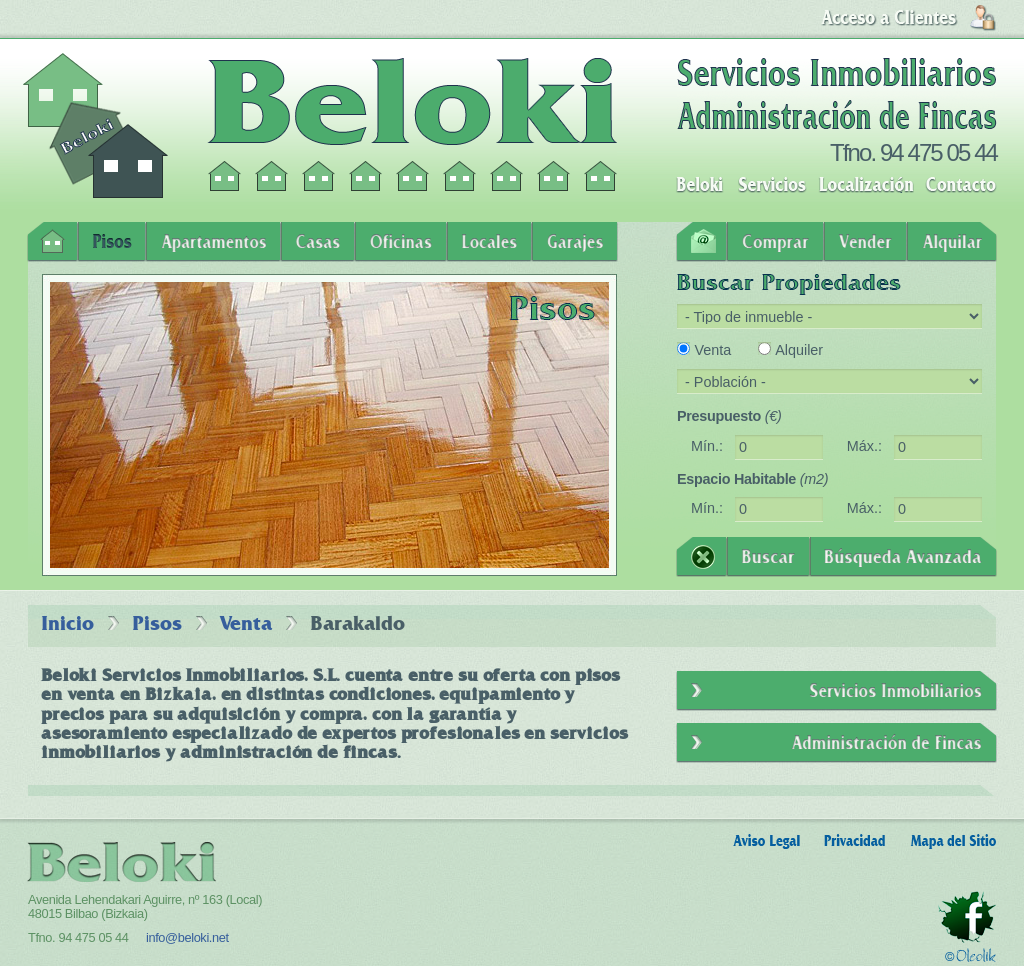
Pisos (112, 242)
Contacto (961, 185)
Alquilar (952, 242)
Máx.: (864, 446)
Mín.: (707, 446)
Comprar (775, 242)
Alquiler (799, 350)
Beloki (699, 185)
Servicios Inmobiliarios (836, 691)
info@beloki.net (187, 937)
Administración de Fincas (836, 743)
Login (908, 18)
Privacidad (855, 841)
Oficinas (401, 242)
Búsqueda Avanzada (903, 557)
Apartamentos (213, 242)
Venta (712, 350)
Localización (866, 185)
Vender (865, 242)
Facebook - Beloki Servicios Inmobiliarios (967, 917)
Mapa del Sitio (953, 841)
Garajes (575, 242)
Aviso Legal (766, 841)
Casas (318, 242)
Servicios (772, 185)
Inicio (52, 242)
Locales (489, 242)
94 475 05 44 (938, 152)
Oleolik (970, 955)
